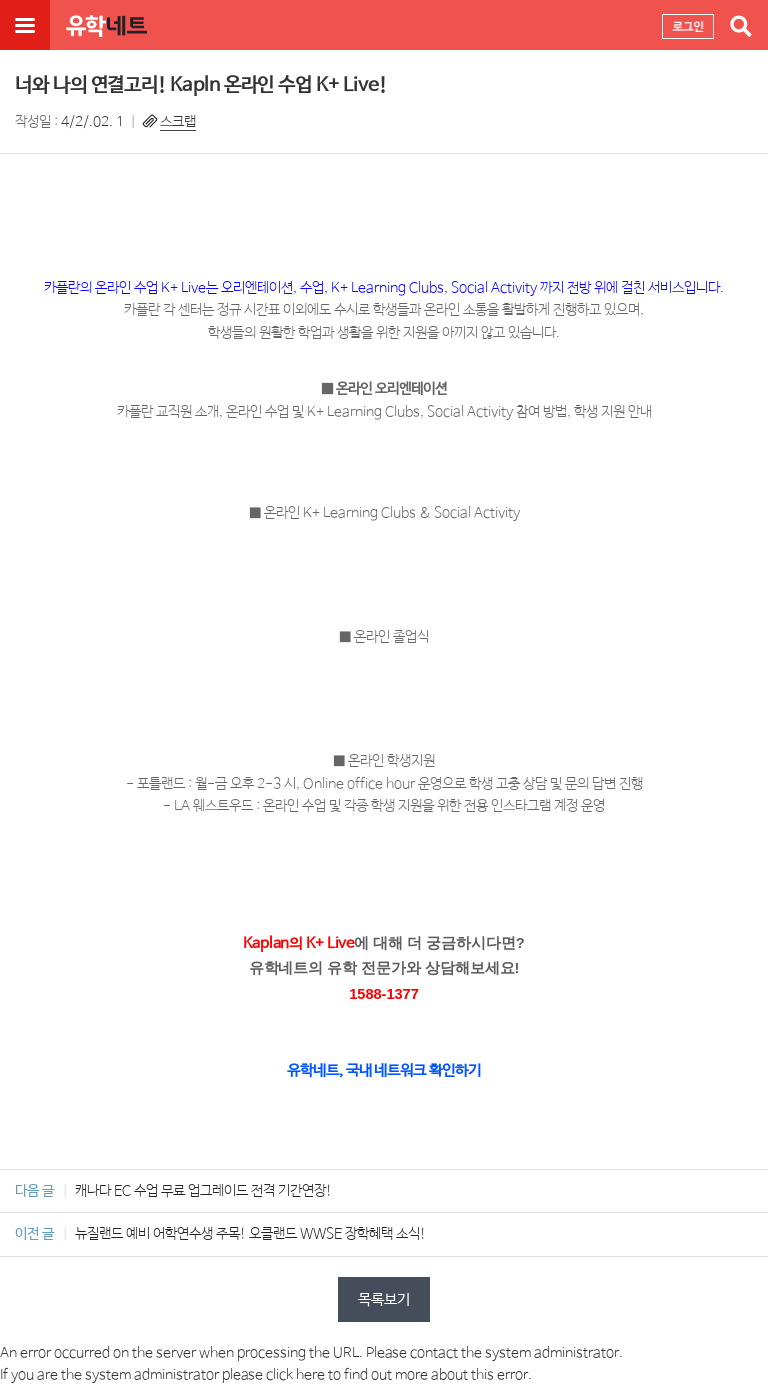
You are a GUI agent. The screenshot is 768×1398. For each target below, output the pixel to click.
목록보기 (384, 1299)
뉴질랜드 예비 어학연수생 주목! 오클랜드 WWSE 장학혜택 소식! (250, 1234)
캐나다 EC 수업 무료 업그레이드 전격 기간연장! (203, 1191)
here (310, 1375)
